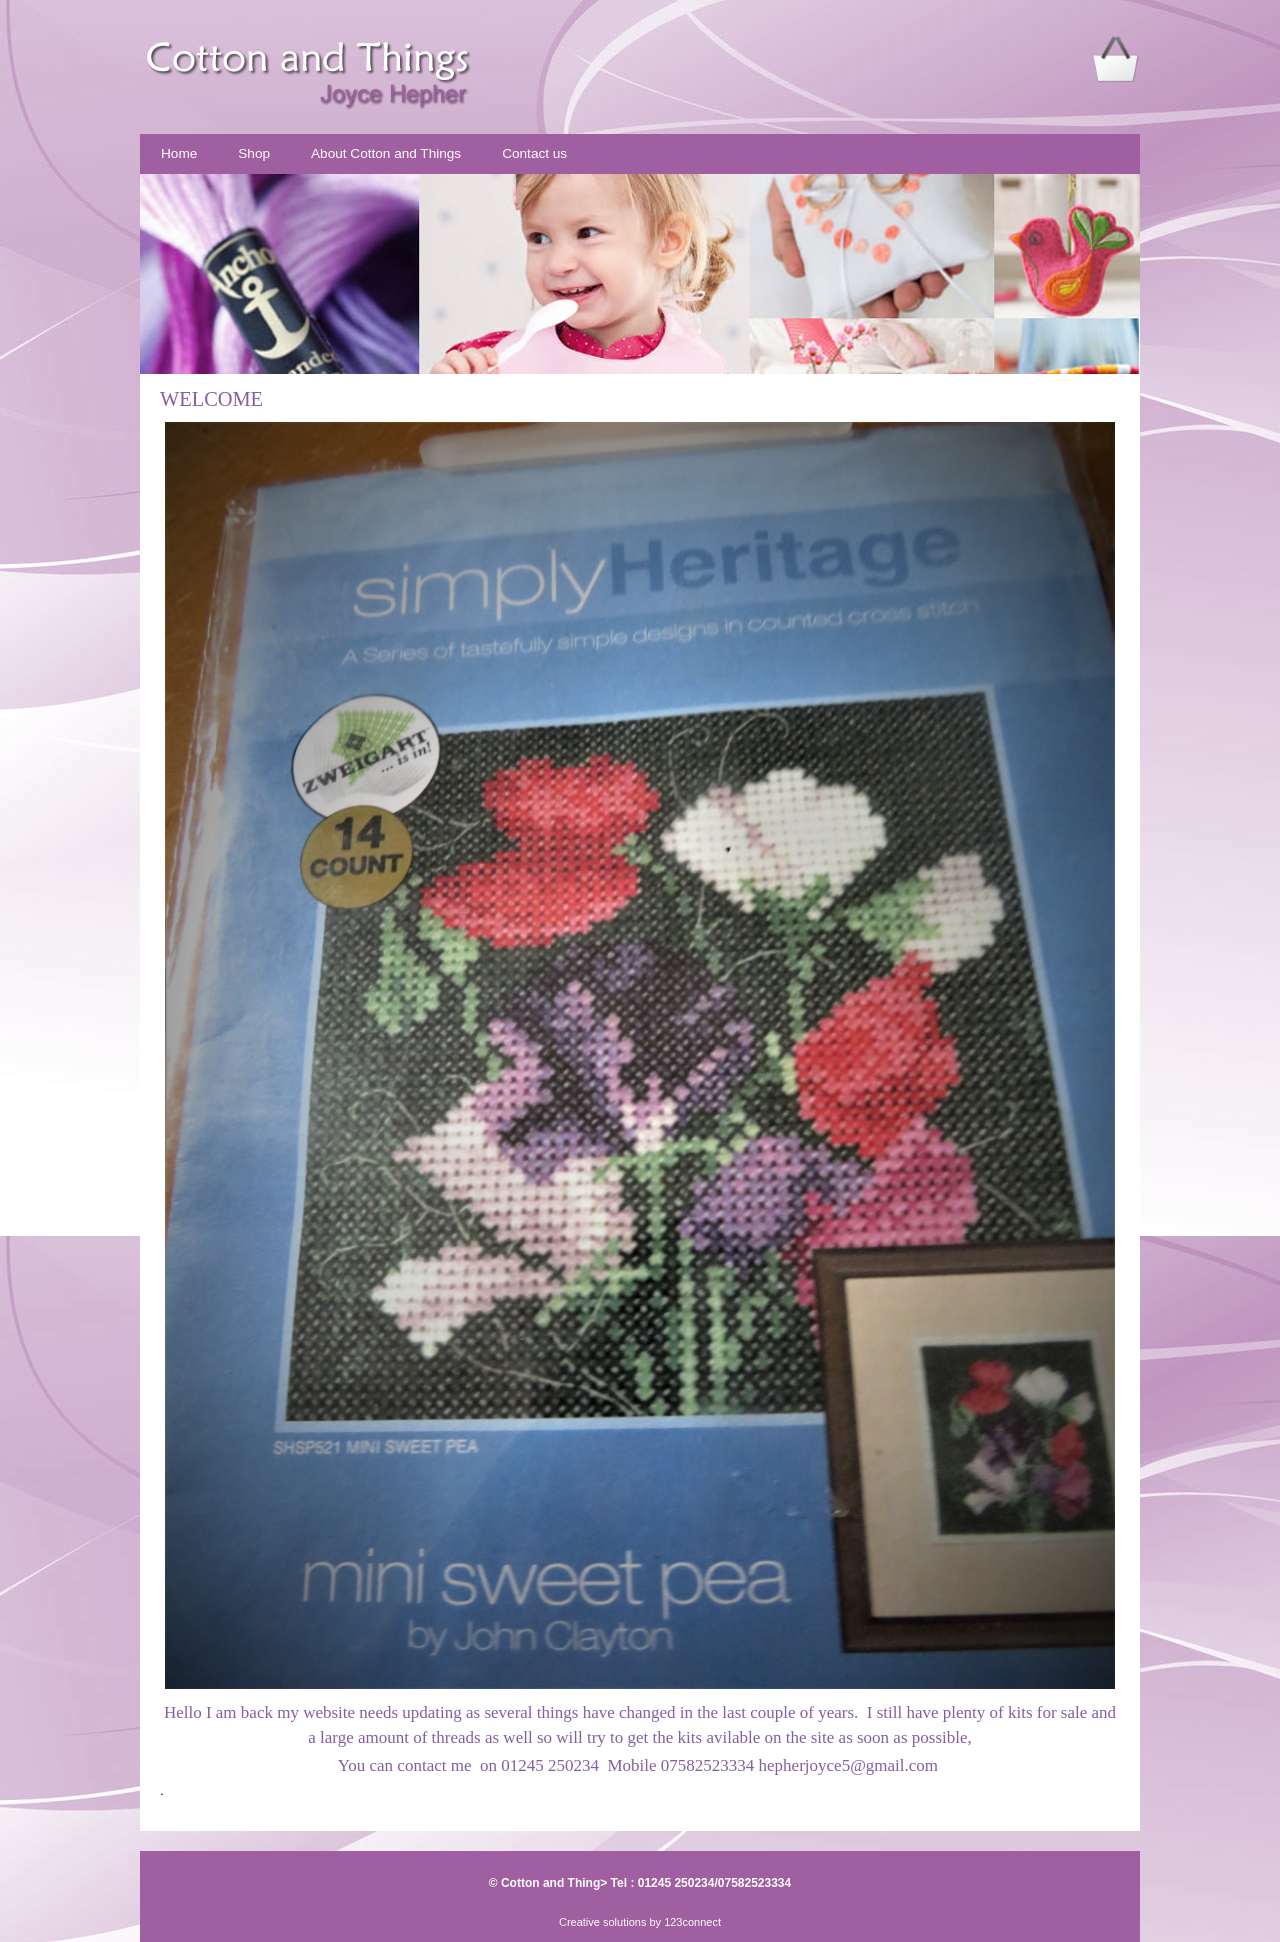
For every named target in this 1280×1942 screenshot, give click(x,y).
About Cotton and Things (386, 153)
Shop (254, 153)
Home (179, 153)
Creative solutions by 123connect (640, 1922)
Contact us (534, 153)
